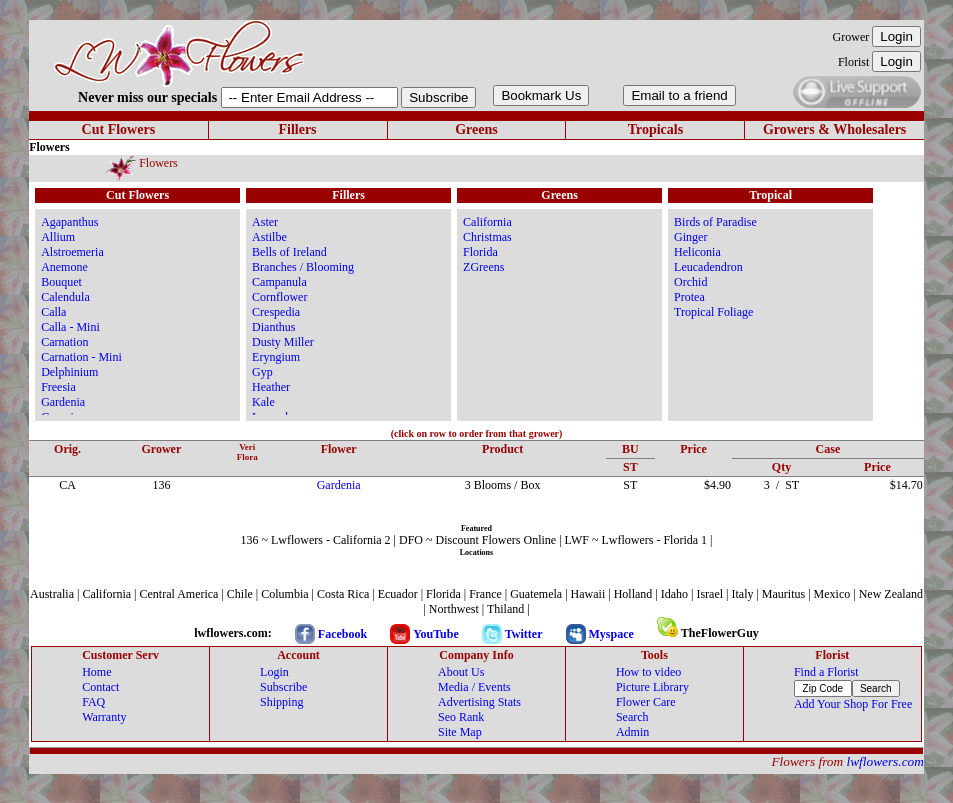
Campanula (279, 282)
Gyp (262, 372)
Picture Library (652, 687)
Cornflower (279, 297)
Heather (271, 387)
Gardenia (63, 402)
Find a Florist (826, 672)
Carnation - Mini (81, 357)
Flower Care (646, 702)
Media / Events (474, 687)
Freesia (58, 387)
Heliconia (697, 252)
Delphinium (69, 372)
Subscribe (283, 687)
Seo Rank (461, 717)
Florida (480, 252)
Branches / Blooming (303, 267)
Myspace (611, 634)
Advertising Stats (479, 702)
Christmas (487, 237)
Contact (100, 687)
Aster (265, 222)
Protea (689, 297)
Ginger (690, 237)
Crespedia (276, 312)
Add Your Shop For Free (853, 704)
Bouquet (61, 282)
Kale (263, 402)
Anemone (64, 267)
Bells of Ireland (289, 252)
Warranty (104, 717)
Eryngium (276, 357)
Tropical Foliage (713, 312)
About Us (461, 672)
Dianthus (273, 327)
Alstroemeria (72, 252)
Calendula (65, 297)
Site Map (460, 732)
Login (274, 672)
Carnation (64, 342)
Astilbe (269, 237)
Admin (632, 732)
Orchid (690, 282)
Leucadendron (708, 267)
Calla (53, 312)
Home (96, 672)
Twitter (524, 634)
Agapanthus (69, 222)
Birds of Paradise (715, 222)
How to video (648, 672)
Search (632, 717)
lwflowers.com (884, 761)
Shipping (281, 702)
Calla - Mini (70, 327)
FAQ (93, 702)
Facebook (342, 634)
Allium (58, 237)
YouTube (436, 634)
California (487, 222)
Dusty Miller (283, 342)
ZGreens (483, 267)
